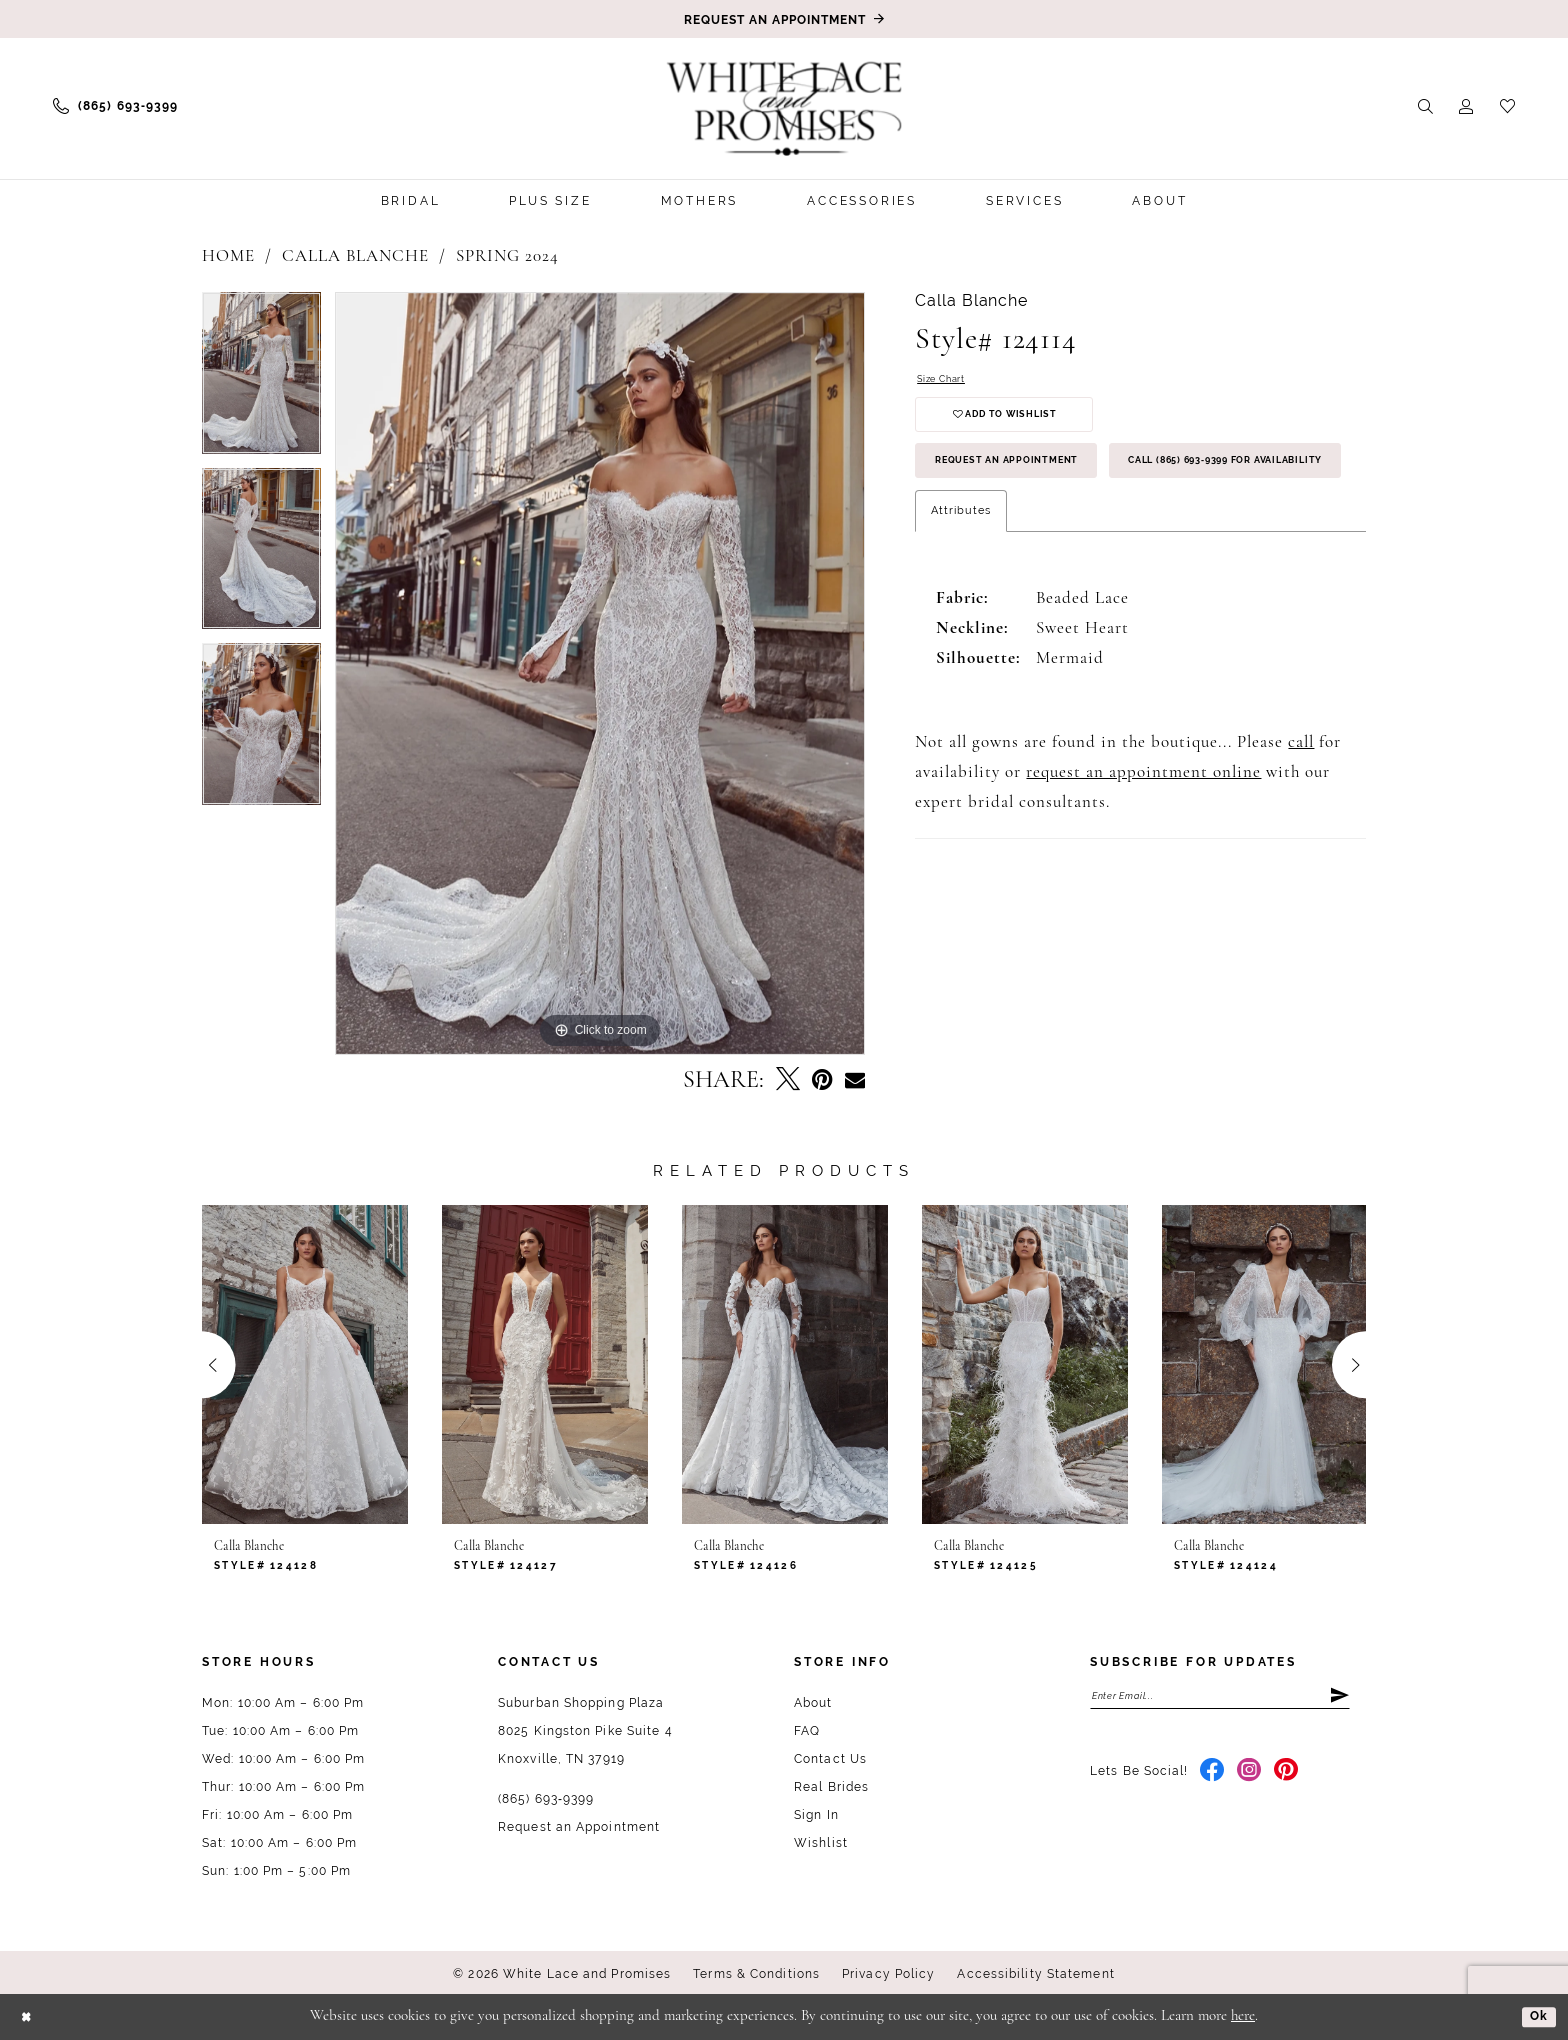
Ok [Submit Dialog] (1536, 2016)
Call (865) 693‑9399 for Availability (1070, 545)
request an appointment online (1143, 861)
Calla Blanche (355, 256)
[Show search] (1425, 105)
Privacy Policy (888, 1974)
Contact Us (830, 1759)
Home (228, 256)
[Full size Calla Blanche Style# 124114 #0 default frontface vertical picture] (600, 673)
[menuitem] (115, 106)
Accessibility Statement (1035, 1974)
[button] (1466, 105)
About (813, 1703)
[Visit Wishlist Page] (1507, 105)
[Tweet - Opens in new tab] (788, 1081)
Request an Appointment (1031, 486)
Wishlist (821, 1843)
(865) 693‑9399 (546, 1799)
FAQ (807, 1731)
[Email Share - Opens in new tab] (855, 1081)
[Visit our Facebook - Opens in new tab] (1212, 1778)
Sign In (816, 1815)
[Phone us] (115, 106)
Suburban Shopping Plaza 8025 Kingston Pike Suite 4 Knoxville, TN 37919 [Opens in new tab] (585, 1731)
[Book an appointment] (784, 19)
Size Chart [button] (947, 381)
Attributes (961, 599)
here (1243, 2016)
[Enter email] (1220, 1699)
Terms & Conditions (756, 1974)
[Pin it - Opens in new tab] (822, 1080)
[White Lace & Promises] (784, 108)
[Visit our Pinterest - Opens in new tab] (1286, 1778)
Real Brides (831, 1787)
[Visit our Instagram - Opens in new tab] (1249, 1778)
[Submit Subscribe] (1338, 1699)
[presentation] (305, 1365)
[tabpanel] (261, 380)
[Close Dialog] (29, 2016)
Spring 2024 (507, 256)
